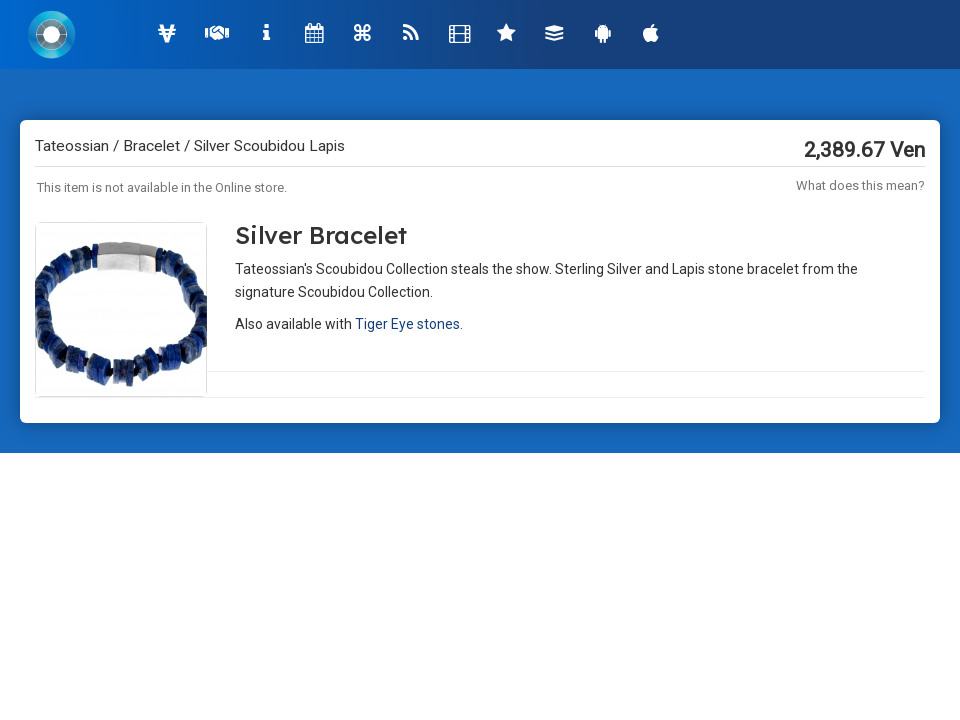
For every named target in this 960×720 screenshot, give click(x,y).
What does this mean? (860, 185)
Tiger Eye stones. (409, 324)
